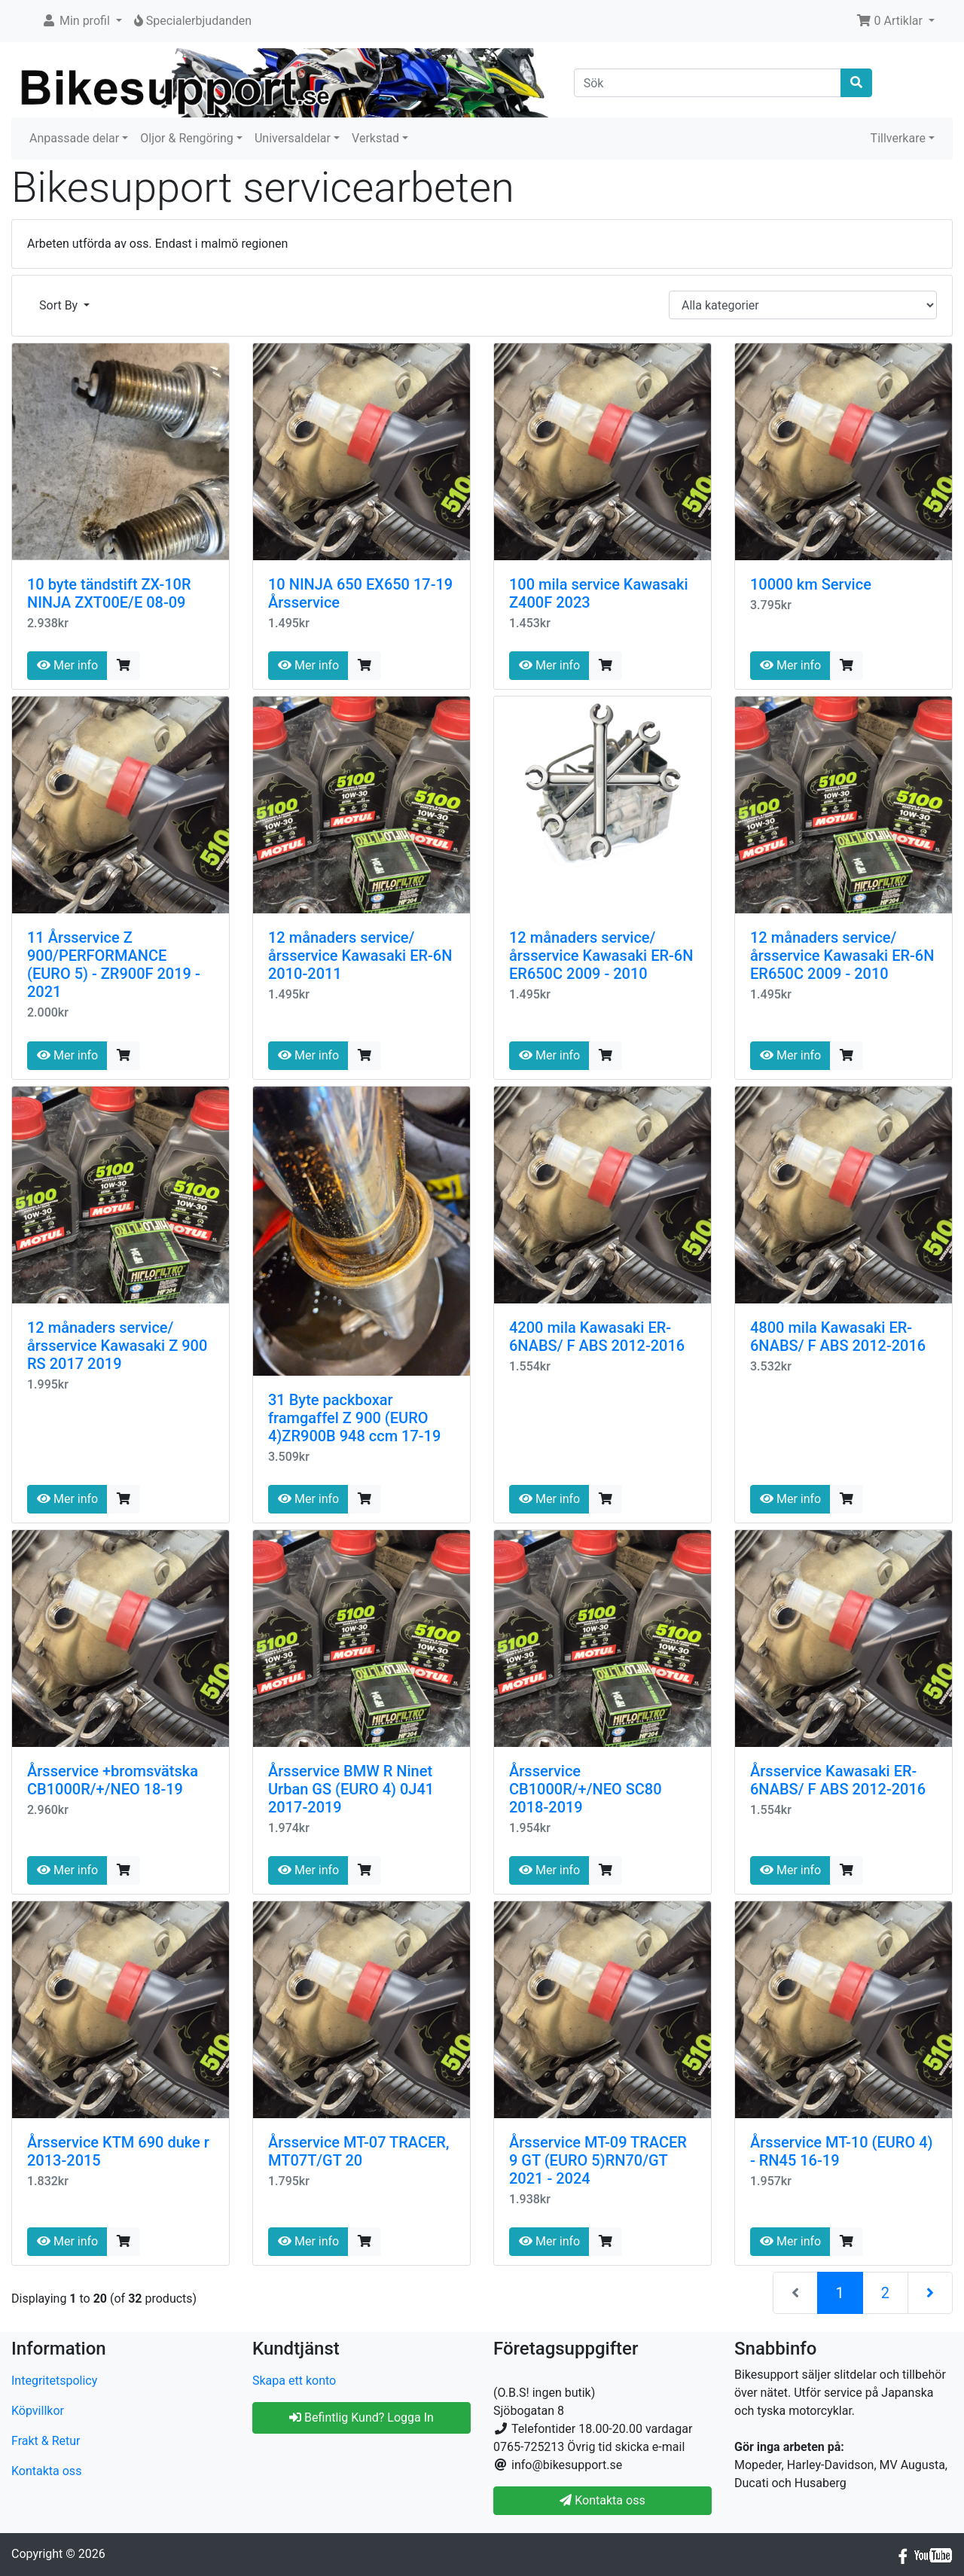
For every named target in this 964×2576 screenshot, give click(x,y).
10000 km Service (810, 584)
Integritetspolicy (54, 2380)
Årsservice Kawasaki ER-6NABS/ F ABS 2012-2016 (838, 1780)
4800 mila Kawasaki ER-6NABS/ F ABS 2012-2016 (838, 1336)
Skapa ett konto (294, 2380)
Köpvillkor (37, 2411)
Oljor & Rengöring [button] (186, 138)
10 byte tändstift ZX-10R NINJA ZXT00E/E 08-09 (109, 593)
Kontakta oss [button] (602, 2500)
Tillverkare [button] (898, 138)
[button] (81, 21)
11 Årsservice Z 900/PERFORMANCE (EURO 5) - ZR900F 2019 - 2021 (113, 964)
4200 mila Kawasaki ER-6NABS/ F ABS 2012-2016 (597, 1336)
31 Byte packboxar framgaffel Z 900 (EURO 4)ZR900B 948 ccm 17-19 (354, 1418)
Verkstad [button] (375, 138)
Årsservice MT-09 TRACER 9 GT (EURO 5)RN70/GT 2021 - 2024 (598, 2160)
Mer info (67, 665)
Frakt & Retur (46, 2441)
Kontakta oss (46, 2471)
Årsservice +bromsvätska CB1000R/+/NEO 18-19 (112, 1780)
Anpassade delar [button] (74, 138)
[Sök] (708, 83)
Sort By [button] (60, 305)
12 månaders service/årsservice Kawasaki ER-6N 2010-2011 (360, 955)
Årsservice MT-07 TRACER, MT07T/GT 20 (358, 2151)
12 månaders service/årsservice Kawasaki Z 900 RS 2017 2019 (117, 1345)
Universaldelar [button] (293, 138)
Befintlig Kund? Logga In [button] (361, 2417)
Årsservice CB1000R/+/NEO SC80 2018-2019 (585, 1789)
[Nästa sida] (930, 2293)
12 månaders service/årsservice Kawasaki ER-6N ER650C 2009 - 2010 (601, 955)
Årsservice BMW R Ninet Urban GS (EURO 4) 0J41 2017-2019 (351, 1789)
